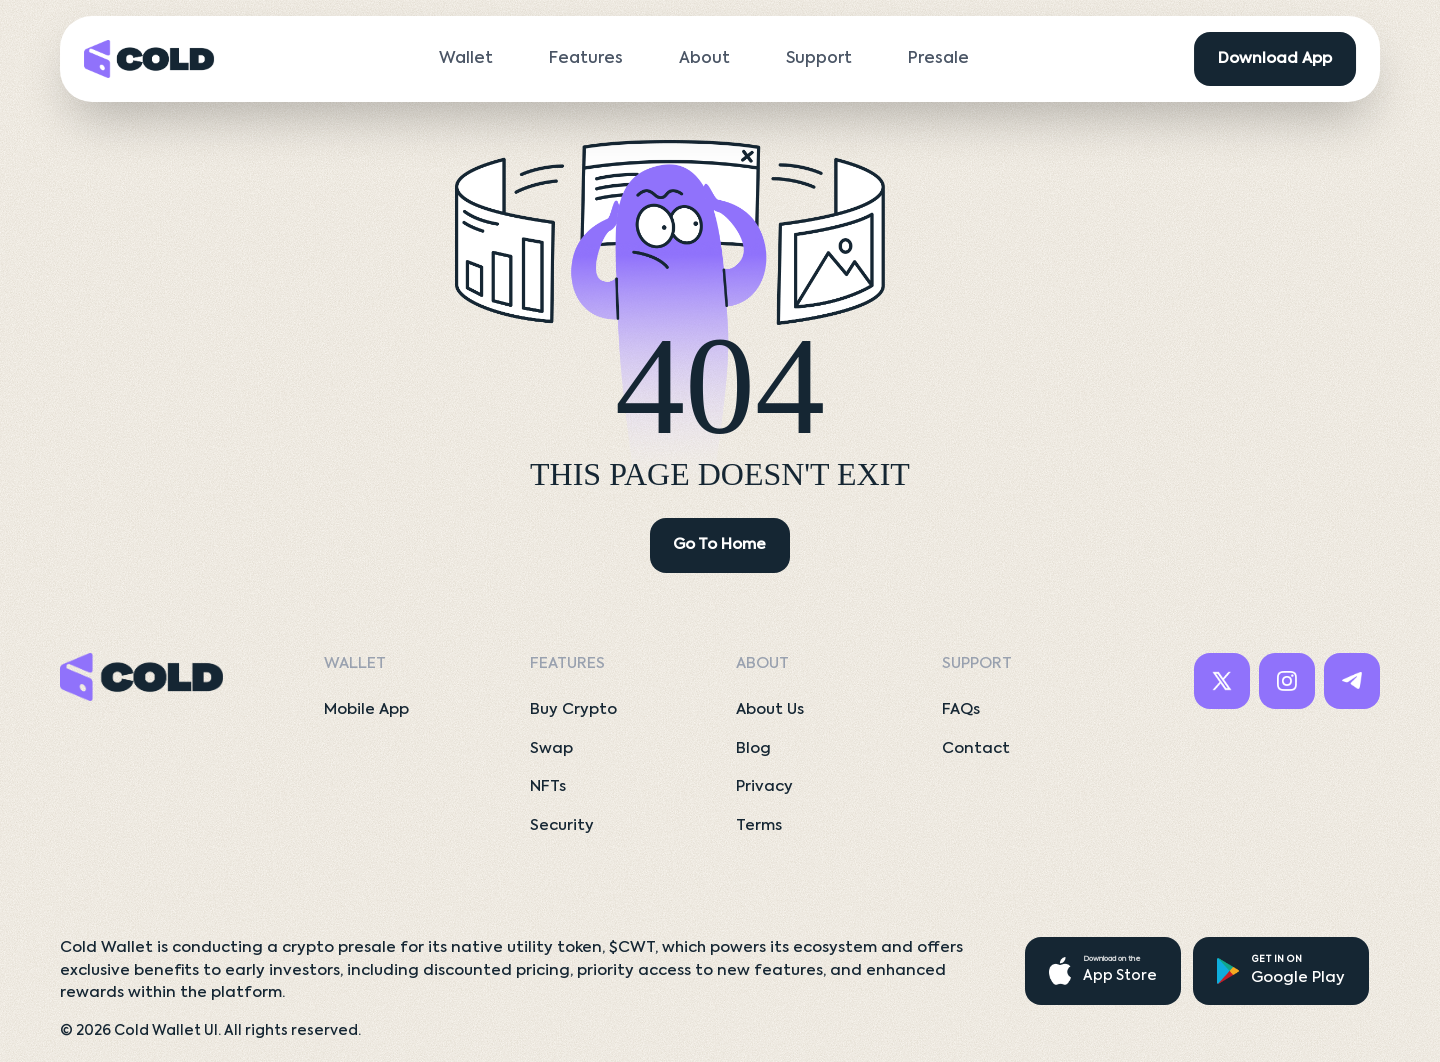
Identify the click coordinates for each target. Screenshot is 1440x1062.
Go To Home (719, 544)
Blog (753, 748)
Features (586, 59)
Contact (976, 748)
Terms (759, 825)
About (704, 59)
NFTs (548, 786)
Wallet (466, 59)
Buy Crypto (573, 709)
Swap (551, 748)
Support (819, 59)
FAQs (961, 709)
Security (562, 825)
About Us (770, 709)
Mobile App (366, 709)
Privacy (764, 786)
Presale (938, 59)
